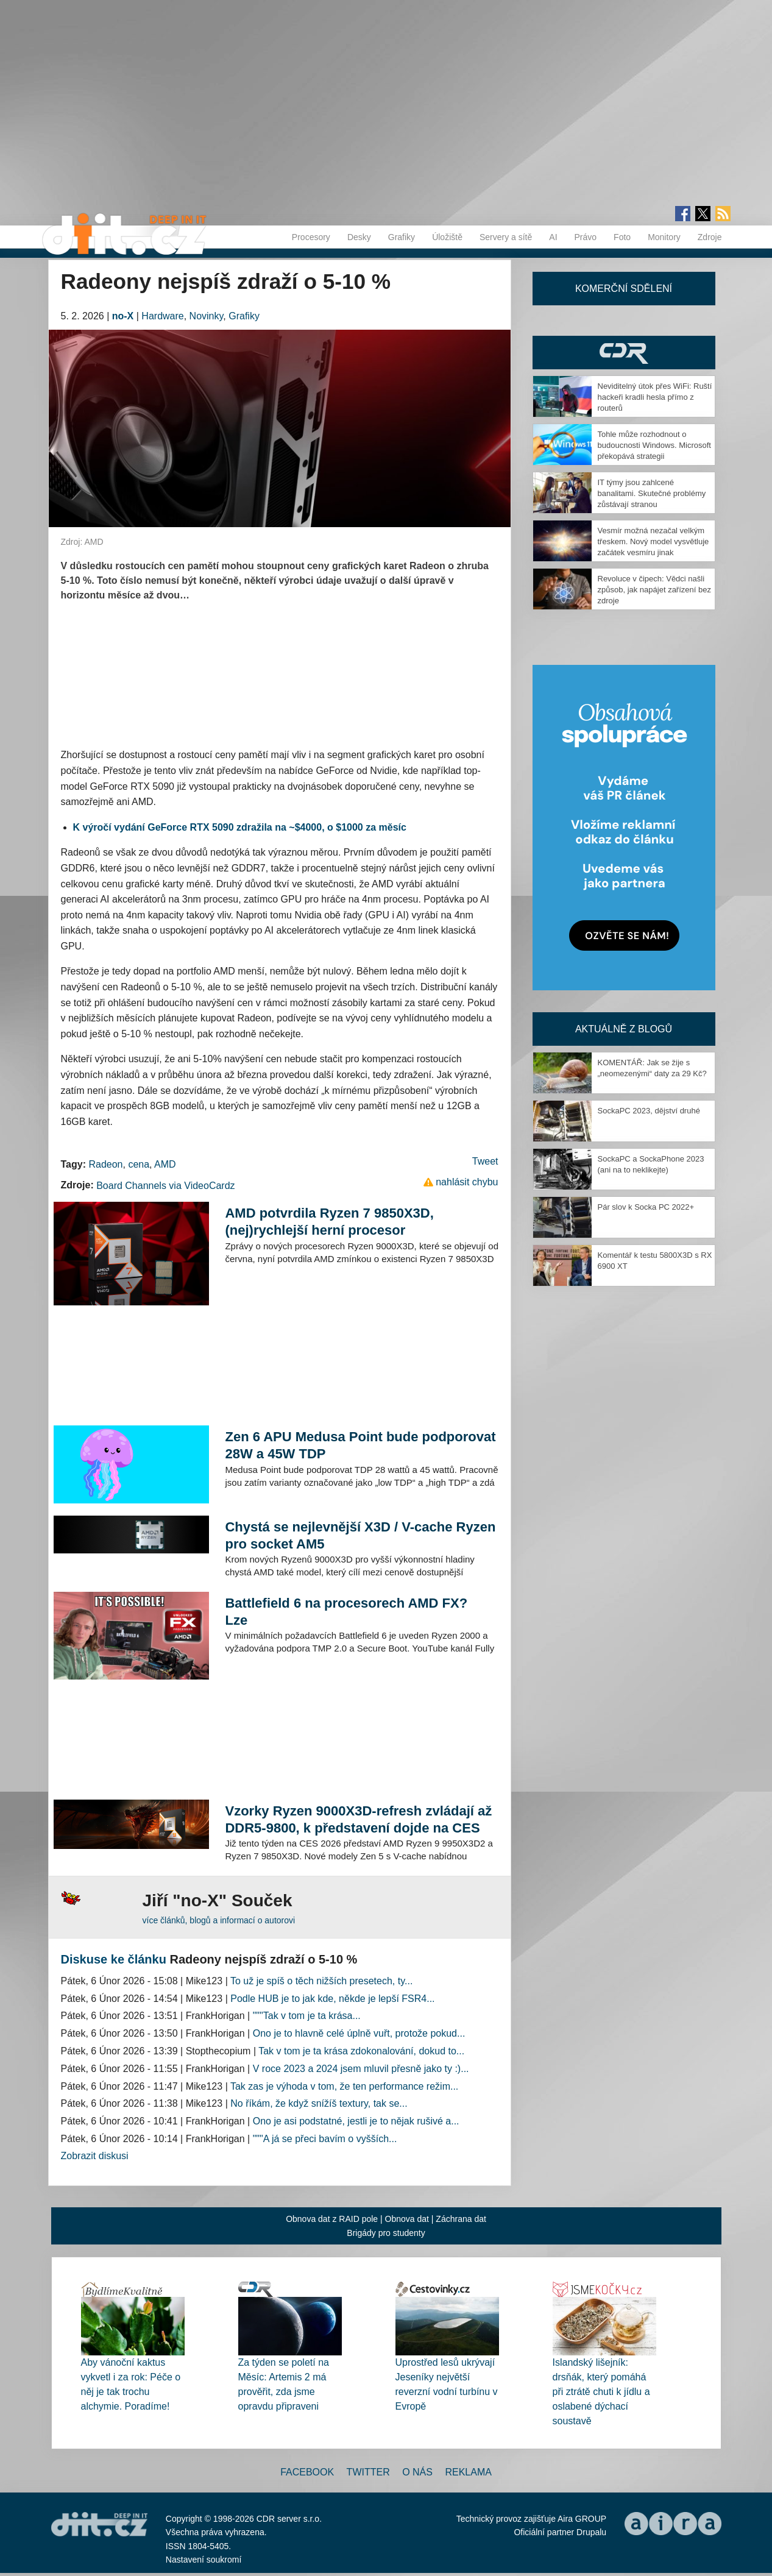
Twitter (368, 2472)
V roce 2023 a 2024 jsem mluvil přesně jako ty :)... (361, 2068)
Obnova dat (407, 2219)
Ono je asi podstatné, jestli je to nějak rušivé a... (356, 2121)
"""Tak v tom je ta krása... (307, 2015)
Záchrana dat (461, 2219)
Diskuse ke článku (113, 1959)
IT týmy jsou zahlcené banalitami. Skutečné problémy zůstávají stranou (652, 493)
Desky (359, 237)
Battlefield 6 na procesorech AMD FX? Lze (346, 1611)
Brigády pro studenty (386, 2233)
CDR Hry (624, 352)
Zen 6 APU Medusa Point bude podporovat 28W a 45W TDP (360, 1445)
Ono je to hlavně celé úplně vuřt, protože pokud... (359, 2033)
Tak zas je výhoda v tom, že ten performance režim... (344, 2086)
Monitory (664, 237)
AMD (165, 1164)
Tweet (485, 1161)
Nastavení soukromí (204, 2559)
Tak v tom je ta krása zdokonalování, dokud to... (361, 2051)
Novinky (206, 316)
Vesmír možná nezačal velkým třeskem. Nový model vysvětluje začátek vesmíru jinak (653, 541)
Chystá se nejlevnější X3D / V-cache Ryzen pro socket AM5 (360, 1535)
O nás (417, 2472)
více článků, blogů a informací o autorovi (219, 1920)
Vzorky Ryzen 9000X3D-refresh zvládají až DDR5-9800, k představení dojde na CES (358, 1819)
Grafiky (401, 237)
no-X (123, 316)
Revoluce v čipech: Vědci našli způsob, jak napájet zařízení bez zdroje (654, 589)
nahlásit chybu (467, 1182)
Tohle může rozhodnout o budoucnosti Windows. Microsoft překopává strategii (654, 445)
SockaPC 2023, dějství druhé (649, 1110)
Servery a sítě (506, 237)
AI (553, 237)
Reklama (468, 2472)
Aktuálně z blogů (623, 1029)
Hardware (162, 316)
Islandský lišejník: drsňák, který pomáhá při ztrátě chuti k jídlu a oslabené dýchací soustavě (601, 2391)
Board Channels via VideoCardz (165, 1185)
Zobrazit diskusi (95, 2156)
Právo (586, 237)
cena (138, 1164)
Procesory (311, 237)
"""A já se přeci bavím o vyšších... (325, 2139)
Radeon (105, 1164)
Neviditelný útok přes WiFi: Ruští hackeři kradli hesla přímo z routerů (655, 397)
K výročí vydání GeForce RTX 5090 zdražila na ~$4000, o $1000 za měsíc (239, 827)
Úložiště (447, 237)
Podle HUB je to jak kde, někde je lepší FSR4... (332, 1998)
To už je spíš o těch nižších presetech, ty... (321, 1981)
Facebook (307, 2472)
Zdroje (710, 237)
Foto (622, 237)
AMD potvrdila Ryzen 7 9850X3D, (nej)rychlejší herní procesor (329, 1221)
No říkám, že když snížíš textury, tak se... (318, 2103)
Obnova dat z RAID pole (332, 2219)
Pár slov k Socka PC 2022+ (646, 1207)
